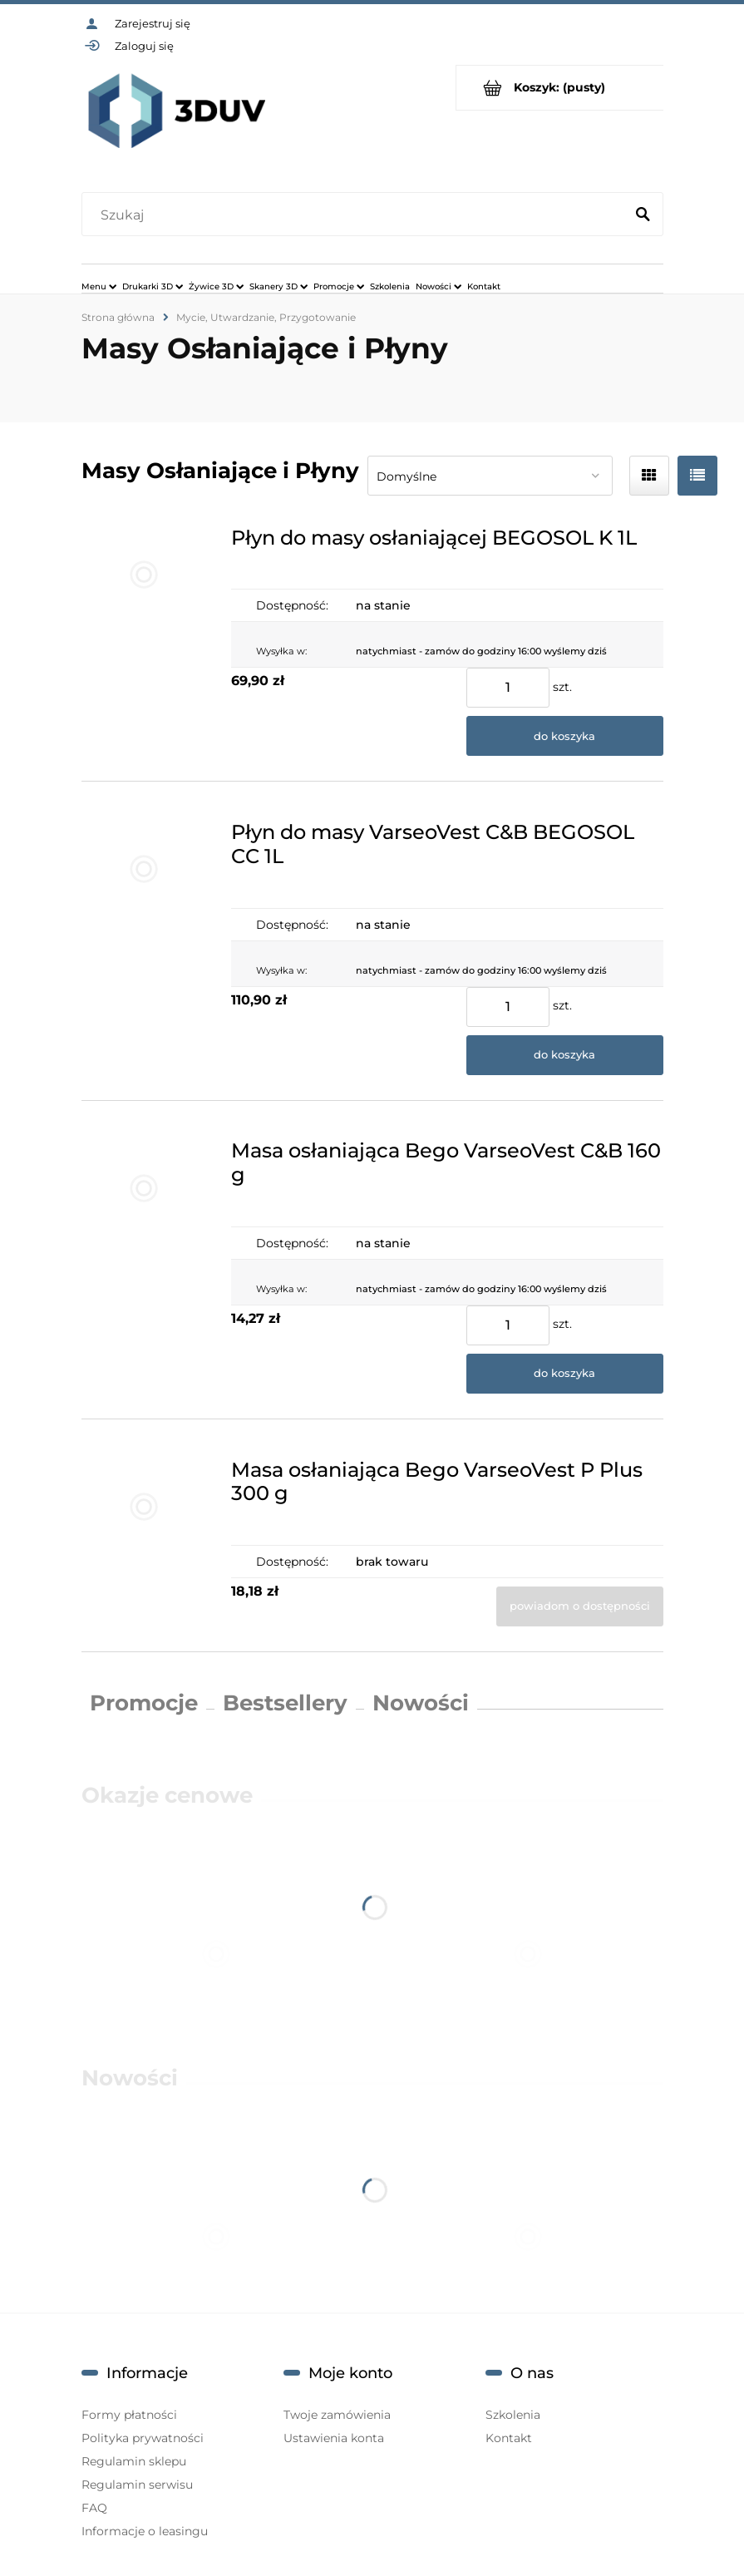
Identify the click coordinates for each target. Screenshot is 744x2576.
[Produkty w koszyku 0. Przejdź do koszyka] (559, 88)
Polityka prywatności (142, 2437)
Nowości (420, 1703)
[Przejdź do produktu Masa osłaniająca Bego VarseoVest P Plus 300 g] (143, 1535)
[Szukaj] (643, 215)
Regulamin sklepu (133, 2461)
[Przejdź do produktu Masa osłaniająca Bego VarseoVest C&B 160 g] (143, 1260)
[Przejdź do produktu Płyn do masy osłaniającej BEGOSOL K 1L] (143, 634)
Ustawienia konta (333, 2437)
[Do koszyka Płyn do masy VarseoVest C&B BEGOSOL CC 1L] (564, 1055)
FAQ (94, 2507)
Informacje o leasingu (144, 2531)
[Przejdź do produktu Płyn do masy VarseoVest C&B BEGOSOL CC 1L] (143, 940)
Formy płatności (129, 2414)
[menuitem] (98, 286)
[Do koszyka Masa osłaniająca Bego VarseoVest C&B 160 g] (564, 1374)
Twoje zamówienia (337, 2414)
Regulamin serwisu (137, 2484)
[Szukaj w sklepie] (356, 215)
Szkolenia (512, 2414)
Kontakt (508, 2437)
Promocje (144, 1703)
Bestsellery (285, 1703)
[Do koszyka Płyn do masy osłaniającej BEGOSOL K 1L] (564, 736)
